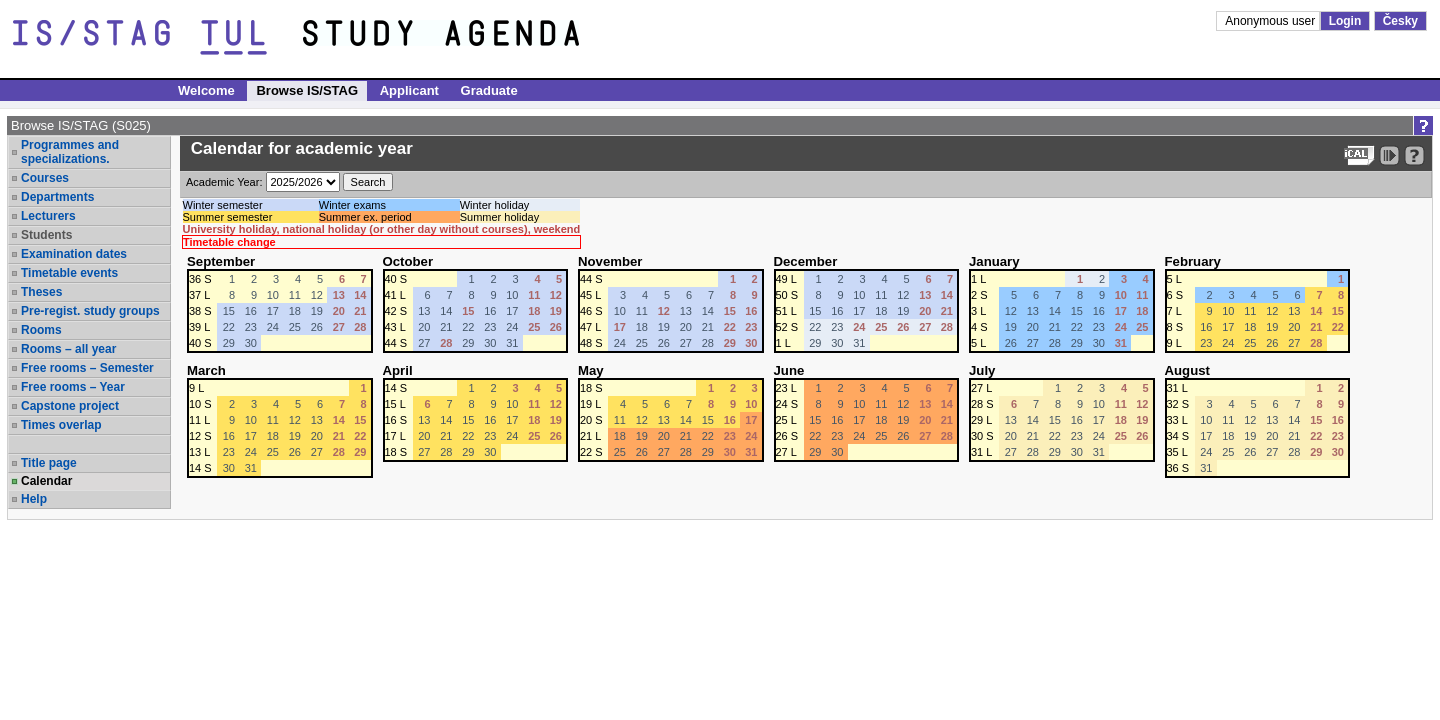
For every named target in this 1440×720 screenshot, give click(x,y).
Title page (49, 463)
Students (46, 235)
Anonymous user (1271, 21)
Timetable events (69, 273)
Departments (57, 197)
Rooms (41, 330)
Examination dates (74, 254)
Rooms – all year (68, 349)
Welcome (206, 90)
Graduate (489, 90)
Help (34, 499)
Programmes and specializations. (70, 152)
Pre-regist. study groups (90, 311)
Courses (45, 178)
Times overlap (61, 425)
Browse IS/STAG (307, 90)
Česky (1400, 21)
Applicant (409, 90)
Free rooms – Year (73, 387)
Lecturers (48, 216)
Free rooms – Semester (87, 368)
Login (1345, 21)
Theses (41, 292)
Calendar (46, 481)
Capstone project (70, 406)
